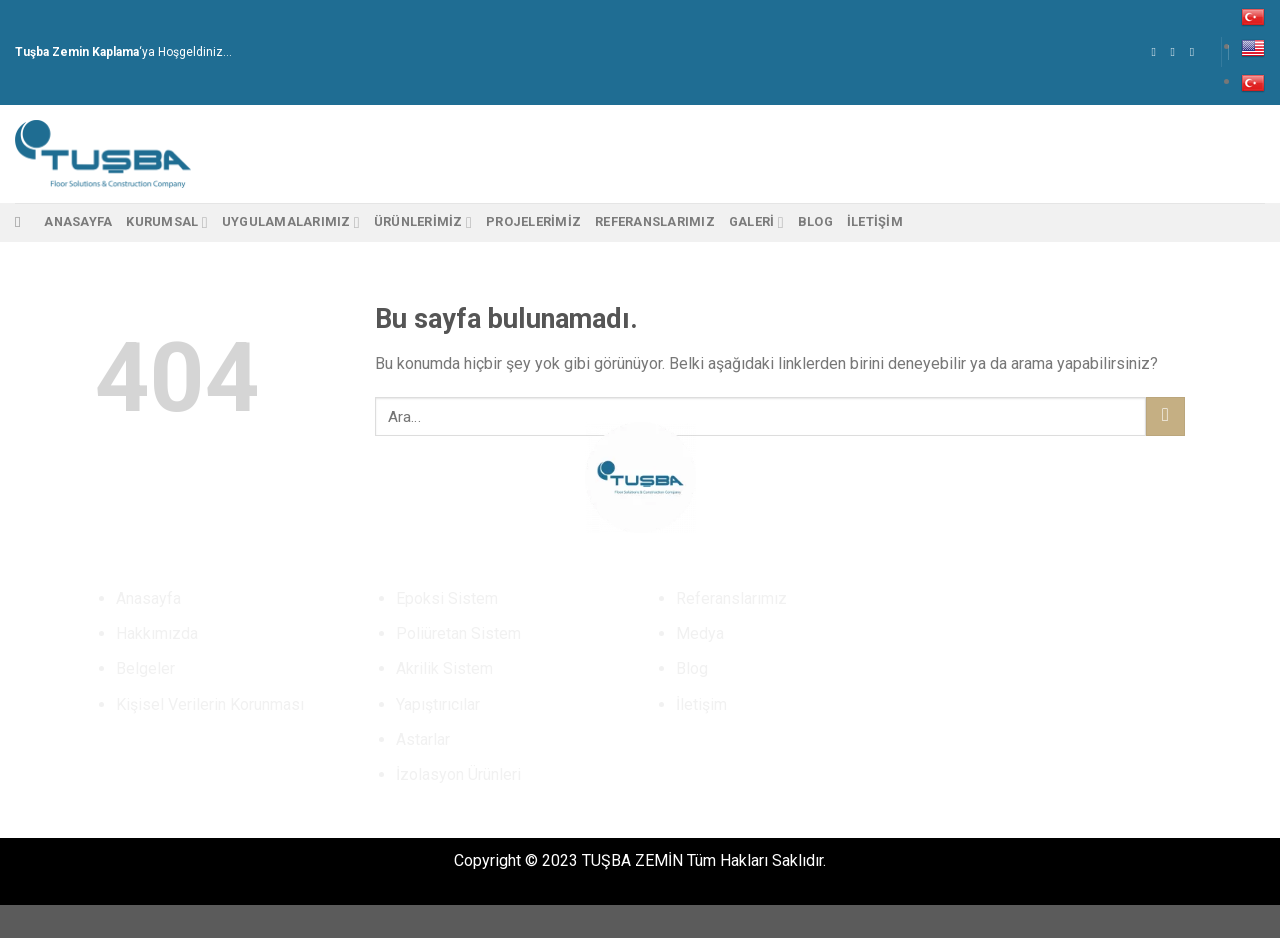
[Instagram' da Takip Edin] (1177, 52)
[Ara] (22, 222)
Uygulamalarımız (291, 222)
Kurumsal (166, 222)
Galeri (756, 222)
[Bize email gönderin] (1196, 52)
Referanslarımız (655, 221)
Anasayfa (78, 221)
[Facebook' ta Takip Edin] (1157, 52)
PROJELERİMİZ (533, 221)
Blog (815, 221)
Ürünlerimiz (423, 222)
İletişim (875, 221)
